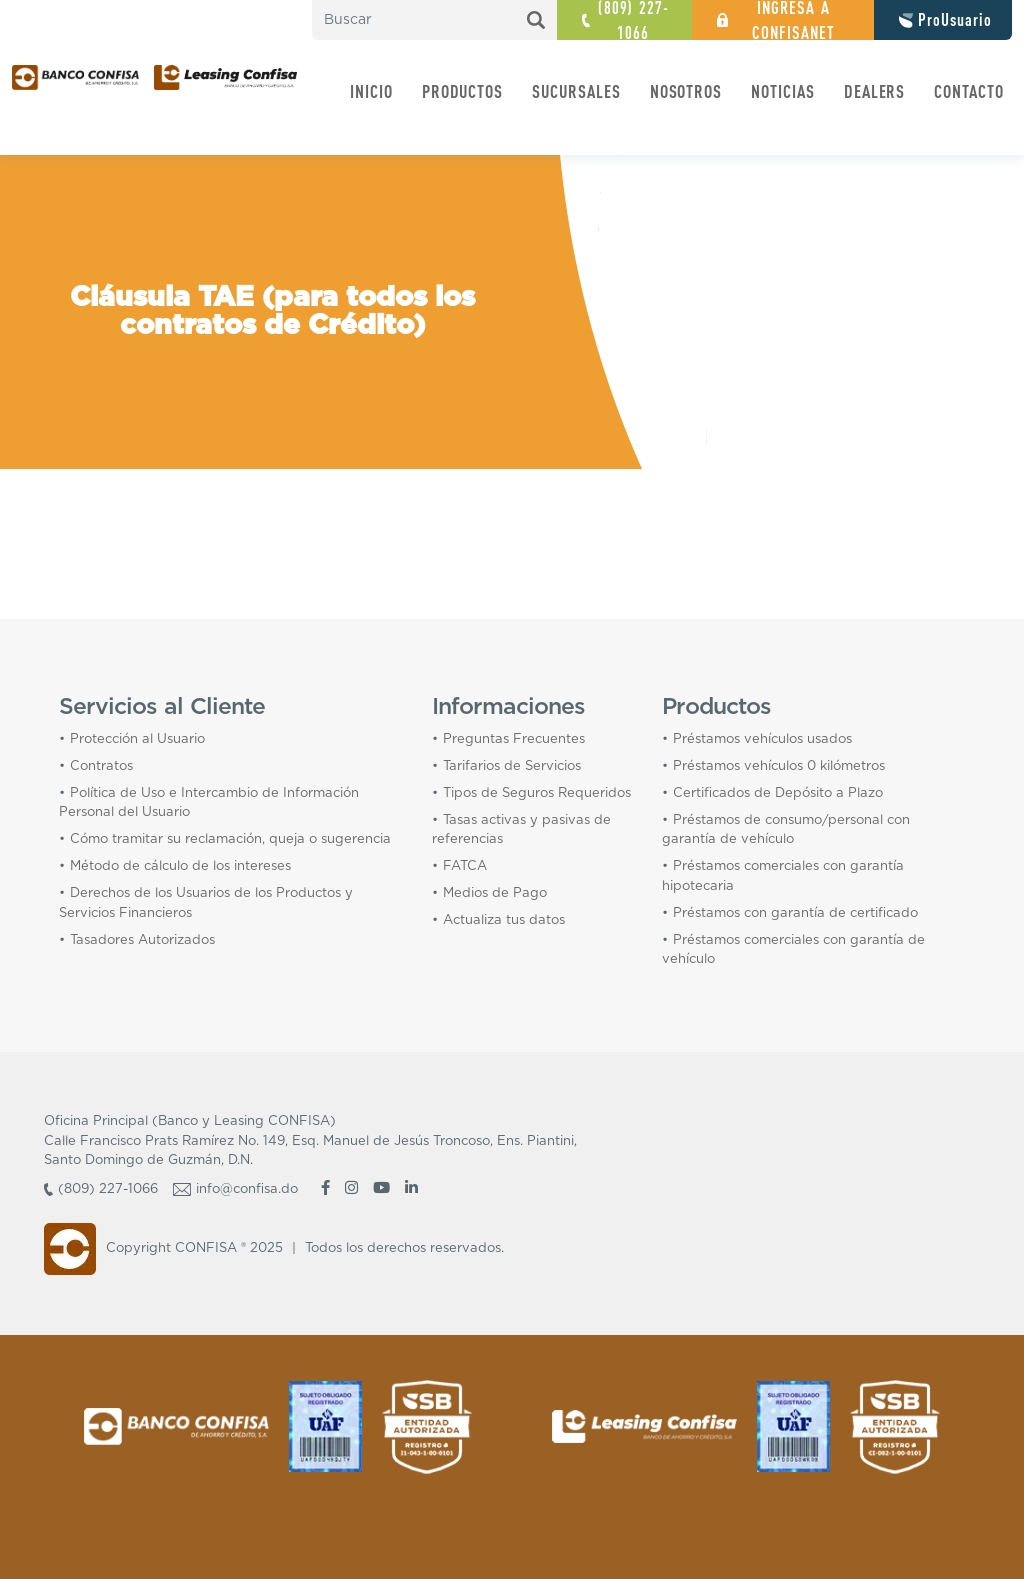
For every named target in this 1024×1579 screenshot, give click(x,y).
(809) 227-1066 (108, 1189)
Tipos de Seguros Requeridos (537, 793)
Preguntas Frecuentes (514, 739)
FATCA (465, 866)
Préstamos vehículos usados (762, 739)
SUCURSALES (576, 91)
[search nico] (434, 20)
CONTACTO (969, 91)
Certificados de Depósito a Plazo (778, 793)
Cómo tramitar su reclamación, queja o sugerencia (230, 839)
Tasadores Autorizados (142, 940)
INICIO (371, 91)
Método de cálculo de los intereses (180, 866)
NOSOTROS (686, 91)
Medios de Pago (495, 893)
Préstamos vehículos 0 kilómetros (779, 766)
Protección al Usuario (137, 739)
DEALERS (875, 91)
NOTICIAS (783, 91)
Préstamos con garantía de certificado (795, 913)
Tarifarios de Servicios (512, 766)
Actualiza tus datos (504, 920)
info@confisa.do (247, 1189)
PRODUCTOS (463, 91)
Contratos (101, 766)
